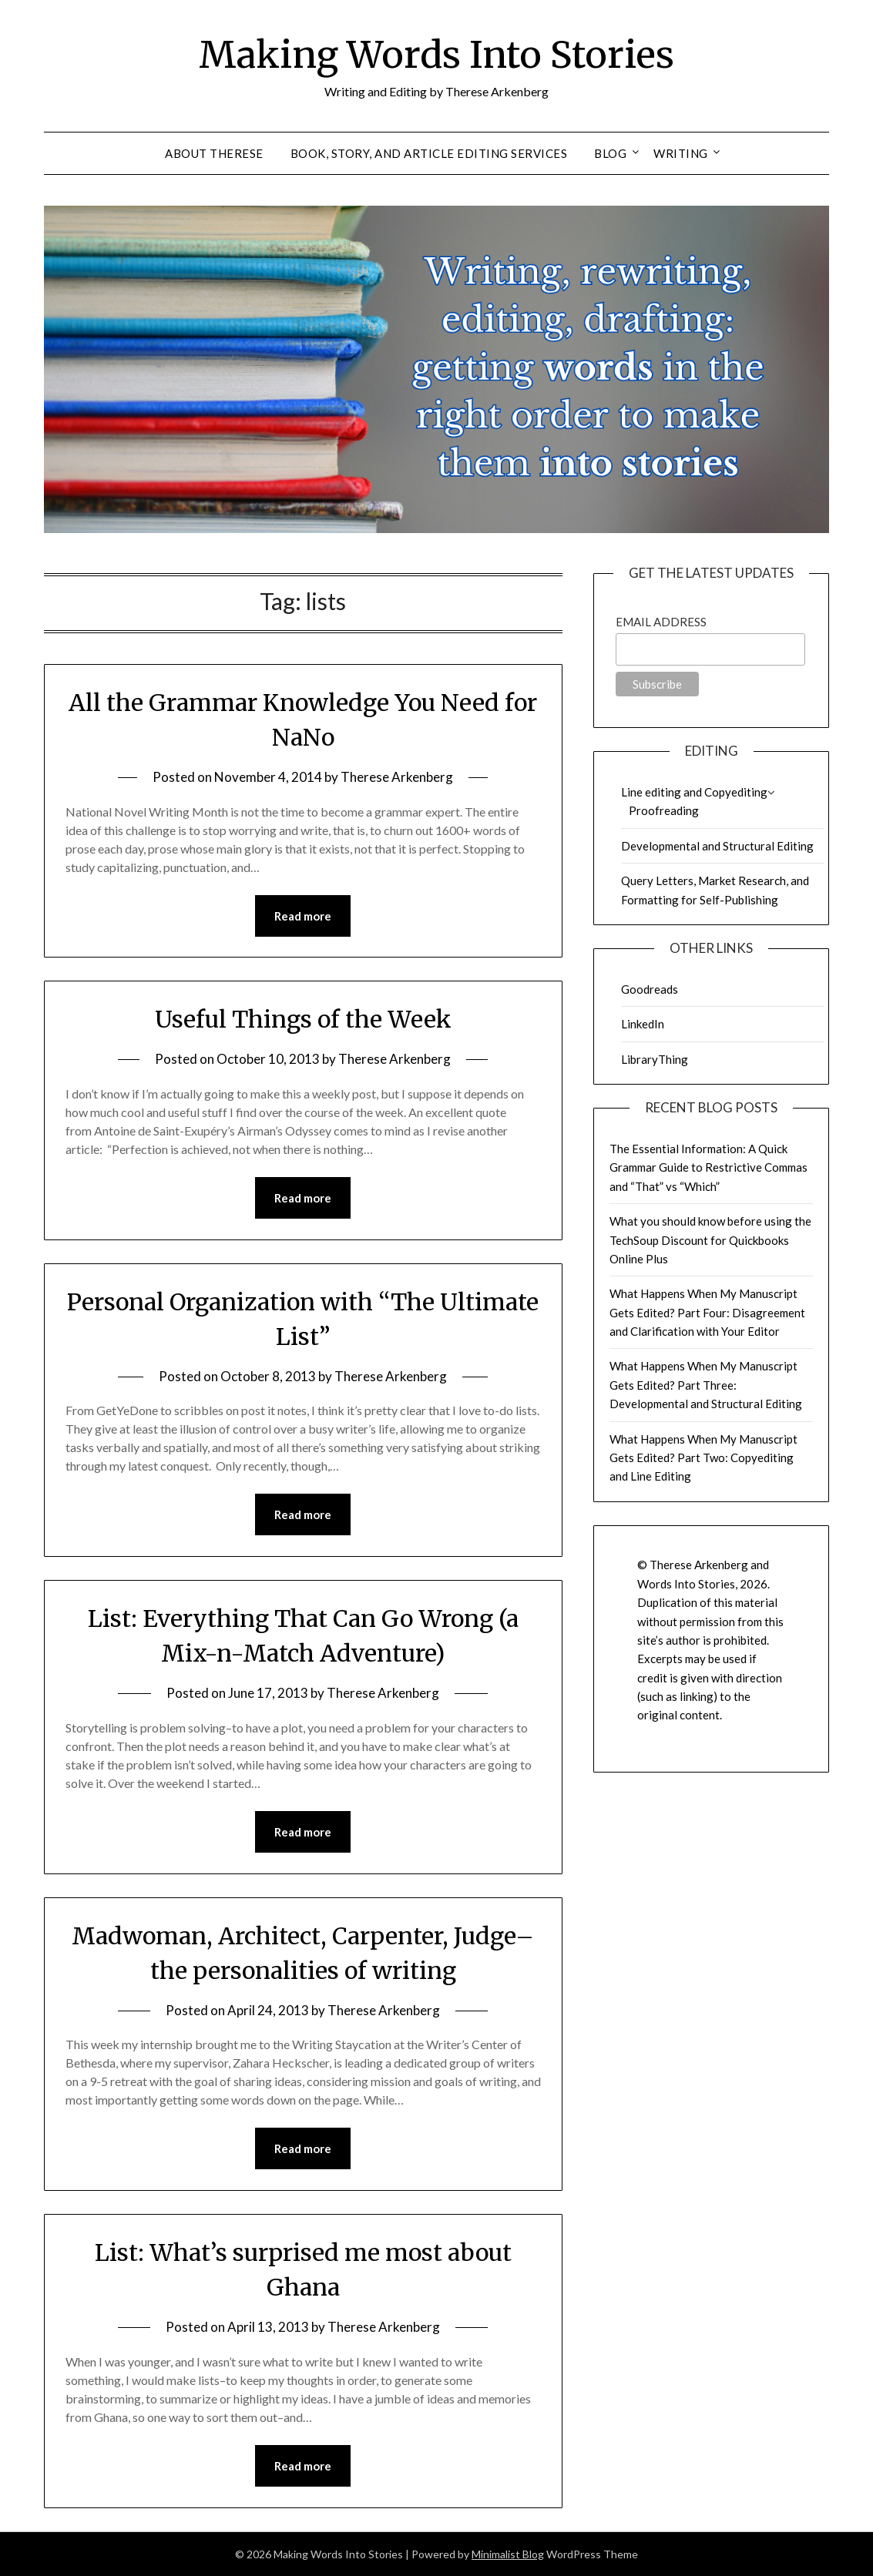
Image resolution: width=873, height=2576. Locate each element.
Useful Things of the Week (303, 1019)
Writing (680, 153)
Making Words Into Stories (436, 55)
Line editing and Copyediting (694, 792)
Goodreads (649, 989)
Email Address (661, 622)
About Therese (214, 153)
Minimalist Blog (508, 2554)
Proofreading (664, 810)
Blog (610, 153)
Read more (302, 916)
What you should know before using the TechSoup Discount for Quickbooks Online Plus (710, 1240)
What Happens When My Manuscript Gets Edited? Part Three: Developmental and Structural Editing (705, 1384)
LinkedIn (642, 1024)
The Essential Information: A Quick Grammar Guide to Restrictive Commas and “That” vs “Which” (708, 1167)
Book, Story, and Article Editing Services (429, 153)
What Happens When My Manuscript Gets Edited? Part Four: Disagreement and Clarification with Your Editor (707, 1312)
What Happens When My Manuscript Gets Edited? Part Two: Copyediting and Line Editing (703, 1458)
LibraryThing (654, 1059)
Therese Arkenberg (397, 777)
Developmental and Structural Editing (717, 846)
